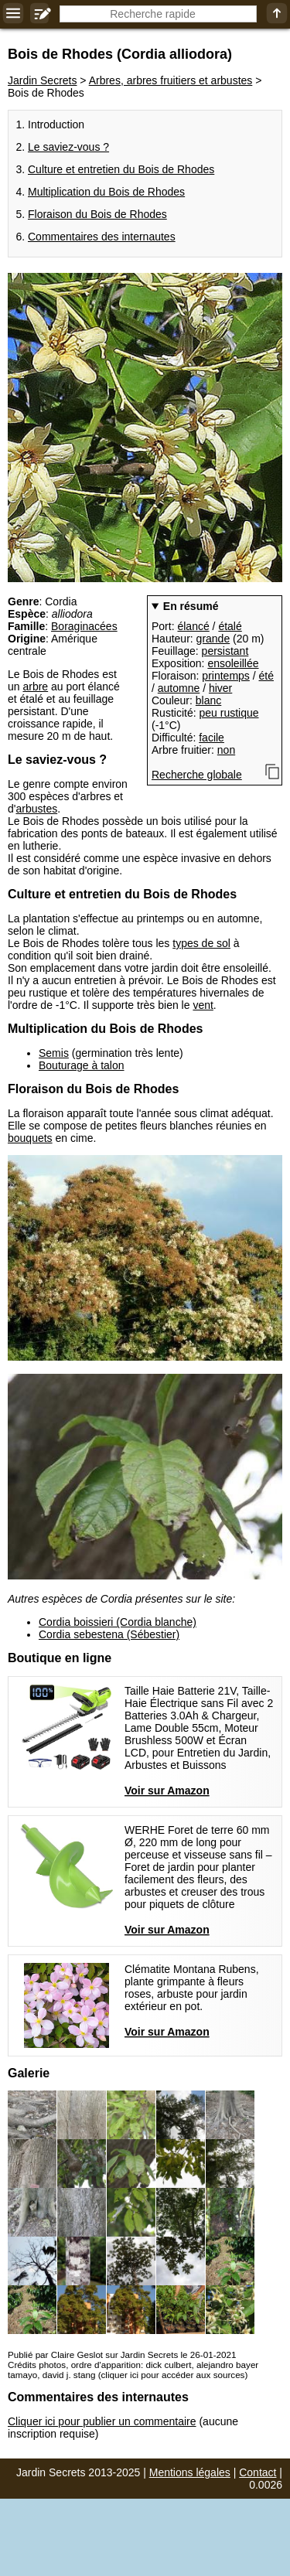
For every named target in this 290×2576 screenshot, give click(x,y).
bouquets (30, 1138)
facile (211, 737)
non (226, 750)
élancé (193, 626)
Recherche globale (197, 774)
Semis (54, 1053)
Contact (257, 2472)
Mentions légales (189, 2472)
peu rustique (228, 713)
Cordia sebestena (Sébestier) (109, 1634)
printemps (225, 676)
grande (213, 638)
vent (203, 1005)
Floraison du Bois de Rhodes (97, 214)
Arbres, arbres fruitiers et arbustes (171, 80)
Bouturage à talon (82, 1065)
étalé (229, 626)
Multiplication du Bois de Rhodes (106, 192)
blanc (208, 700)
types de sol (201, 943)
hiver (220, 688)
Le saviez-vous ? (68, 147)
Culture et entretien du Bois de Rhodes (121, 169)
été (266, 676)
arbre (35, 686)
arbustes (36, 808)
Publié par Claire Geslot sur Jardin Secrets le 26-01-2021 (122, 2354)
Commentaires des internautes (102, 236)
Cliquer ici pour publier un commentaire (102, 2421)
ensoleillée (232, 663)
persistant (225, 651)
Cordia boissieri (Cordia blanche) (117, 1622)
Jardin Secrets (42, 80)
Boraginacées (84, 626)
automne (179, 688)
